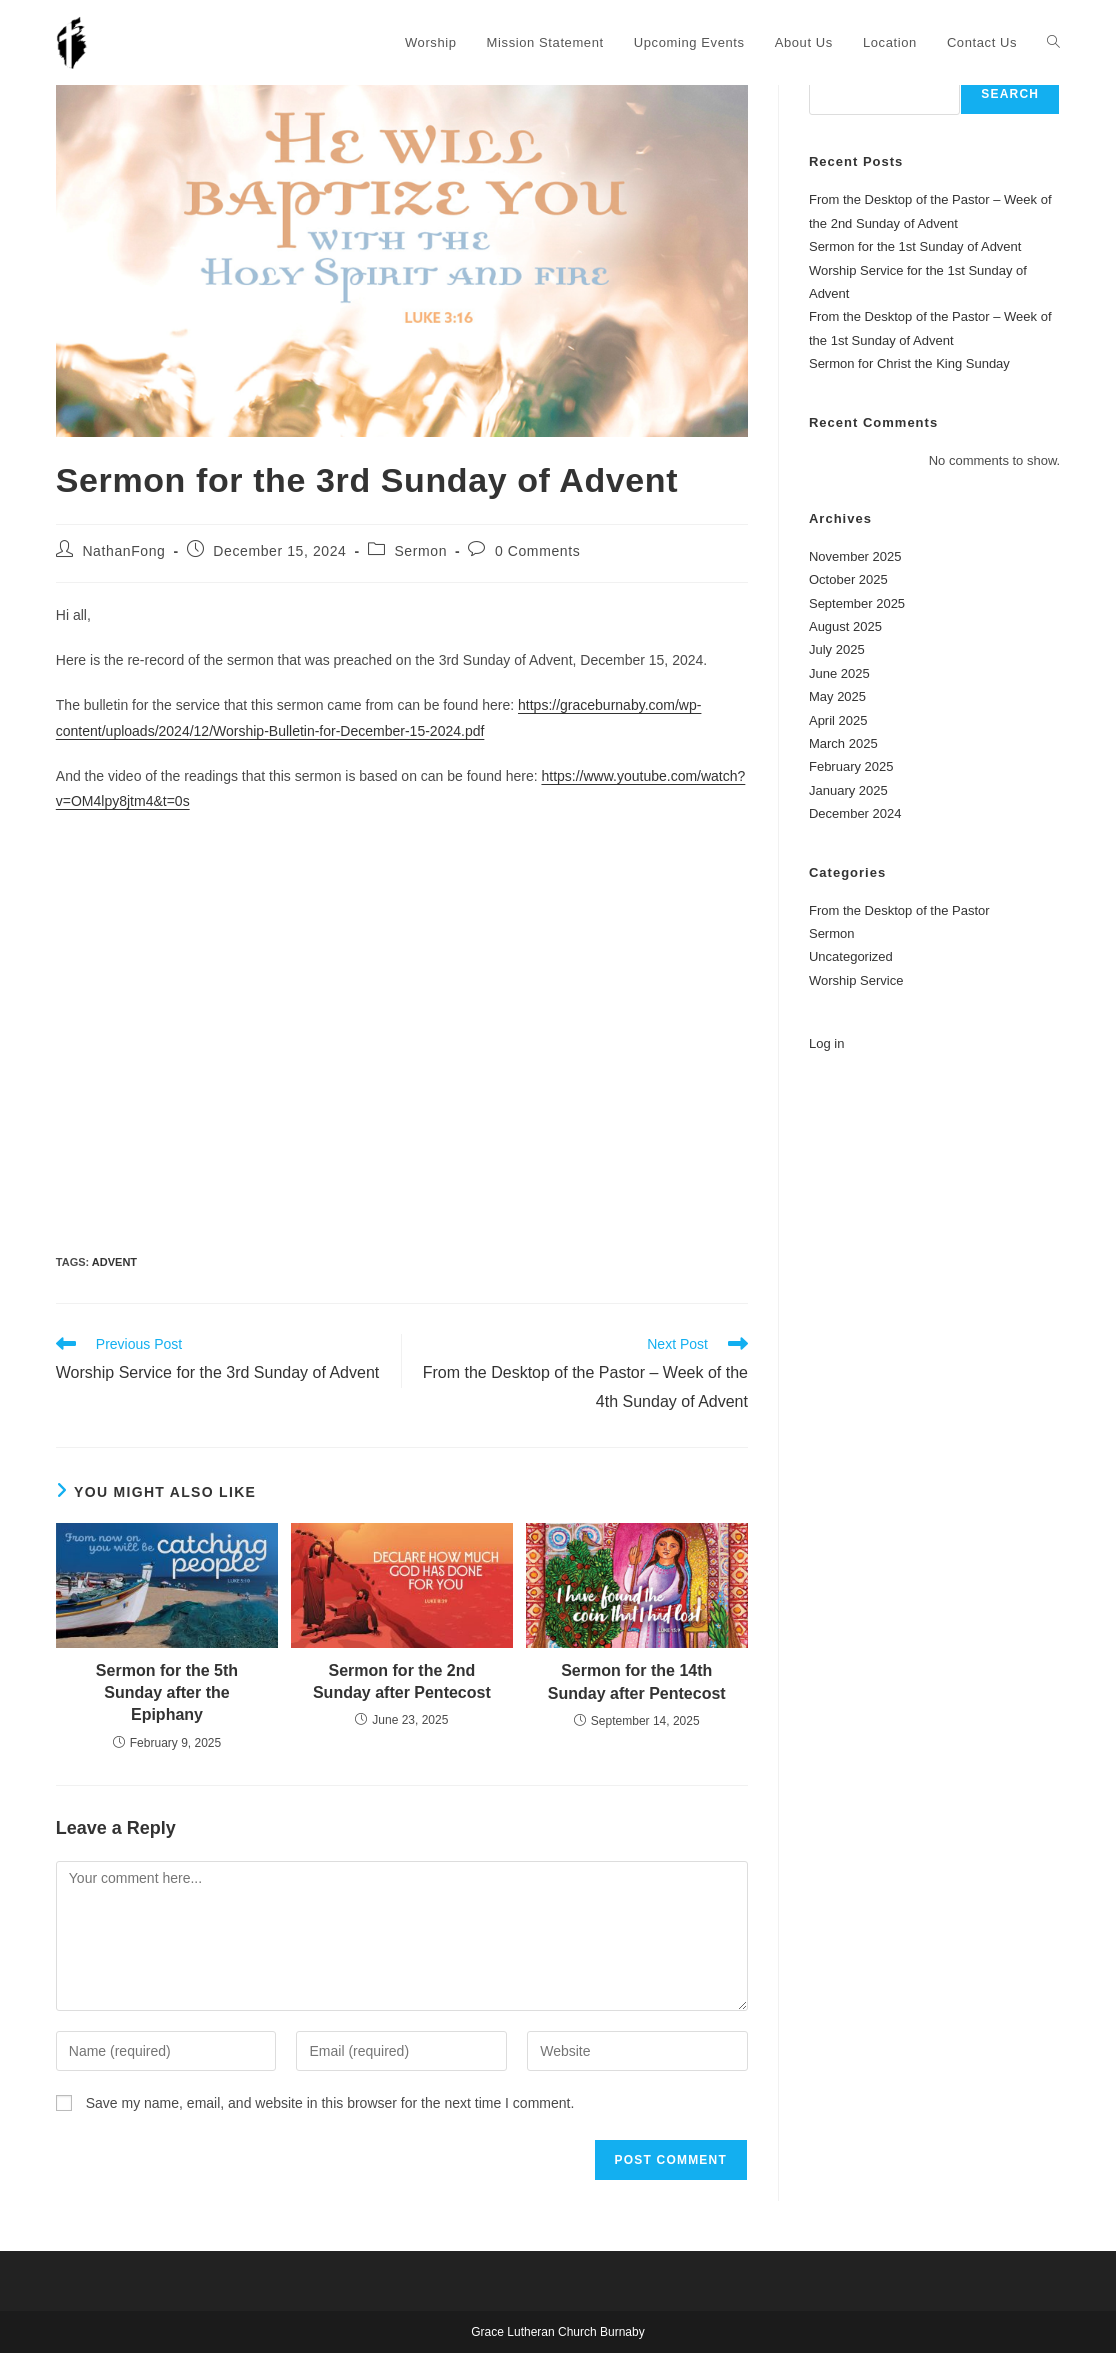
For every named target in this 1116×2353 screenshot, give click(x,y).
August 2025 (845, 626)
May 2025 (837, 696)
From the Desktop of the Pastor (899, 910)
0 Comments (537, 551)
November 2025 (855, 556)
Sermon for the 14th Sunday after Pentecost (637, 1681)
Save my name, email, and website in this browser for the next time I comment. (330, 2103)
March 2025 (843, 743)
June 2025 (839, 673)
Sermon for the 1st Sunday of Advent (915, 246)
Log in (826, 1043)
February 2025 (851, 766)
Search (1010, 94)
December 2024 (855, 813)
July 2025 (837, 649)
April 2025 (838, 720)
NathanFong (123, 551)
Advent (114, 1262)
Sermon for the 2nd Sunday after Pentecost (402, 1681)
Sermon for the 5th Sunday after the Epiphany (167, 1693)
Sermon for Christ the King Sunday (909, 363)
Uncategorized (851, 956)
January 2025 (848, 790)
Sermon (420, 551)
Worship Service (856, 980)
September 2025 (857, 603)
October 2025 (848, 579)
